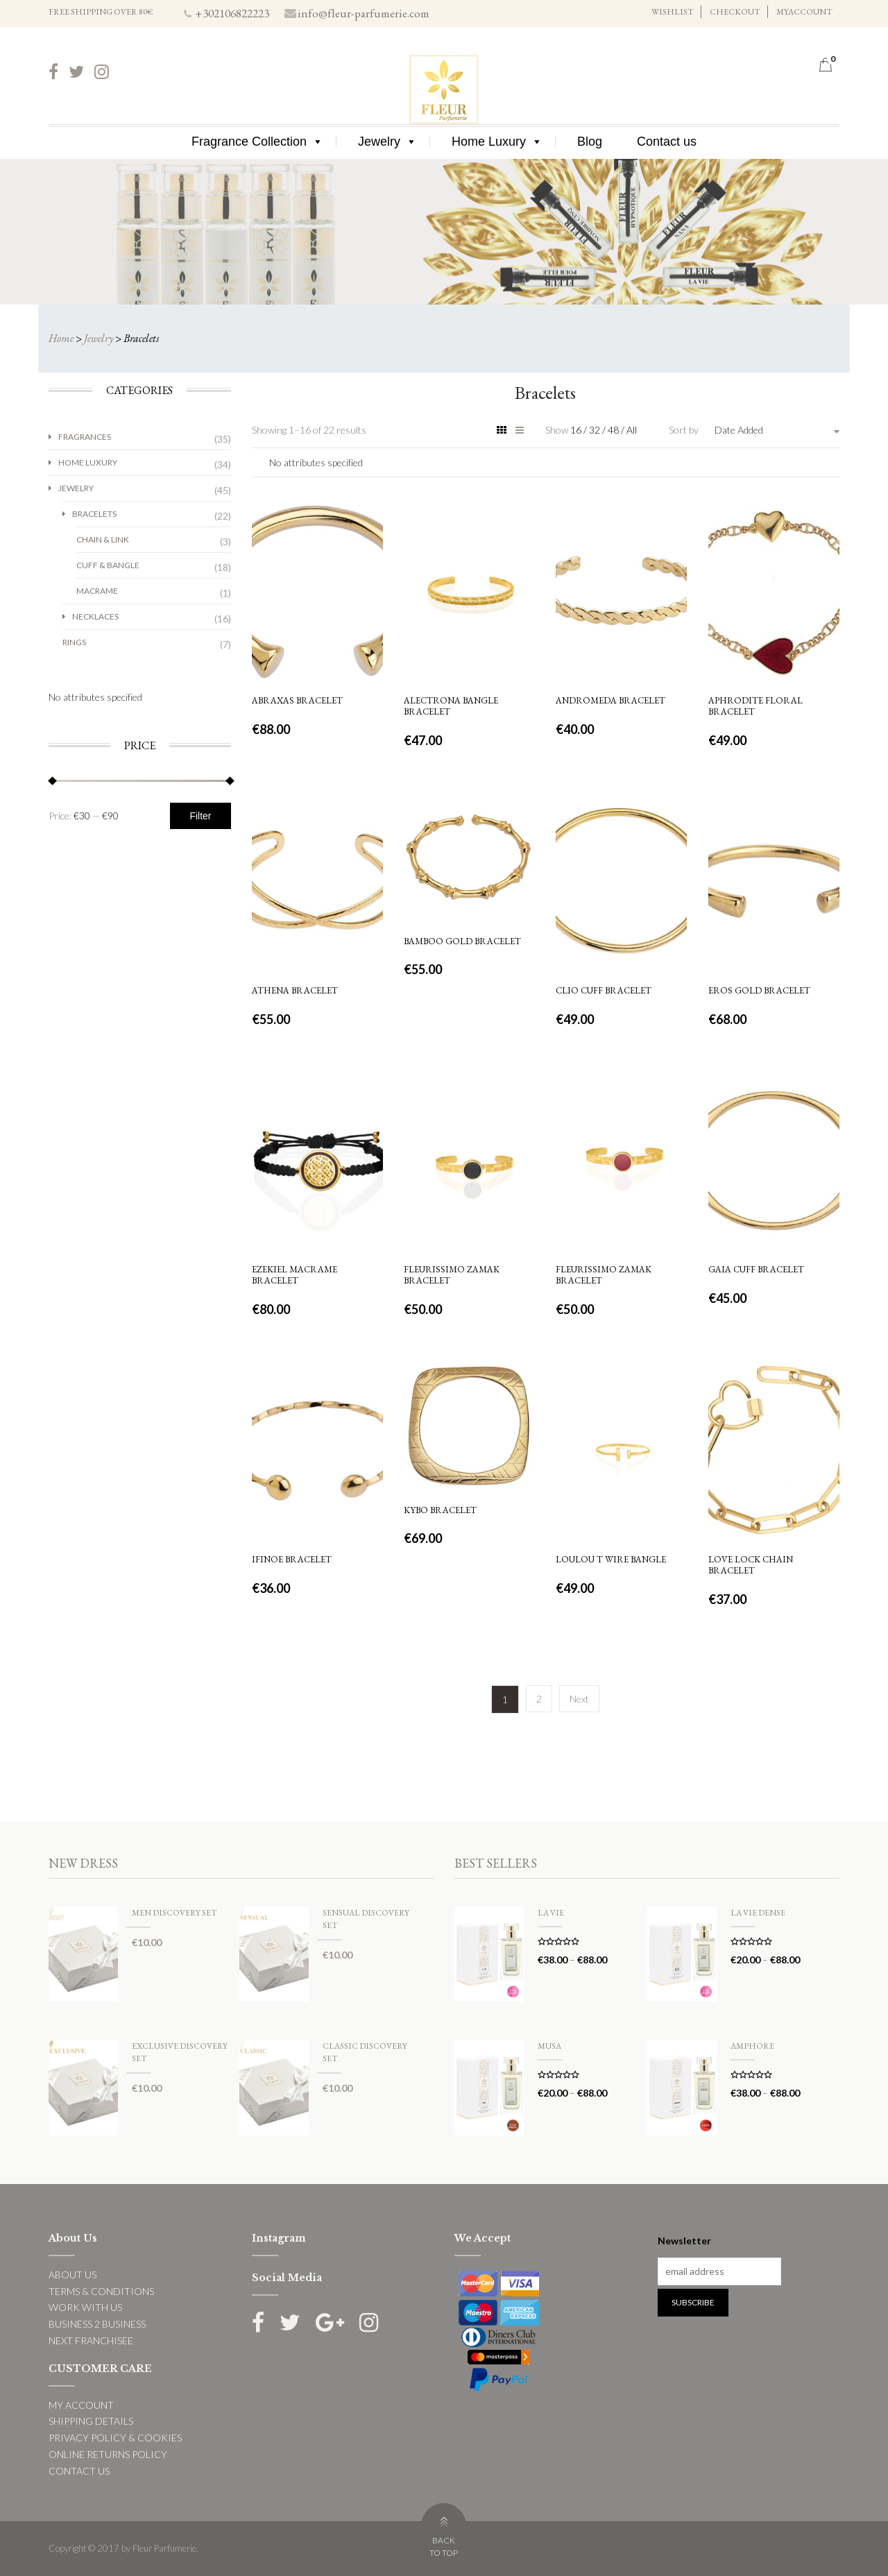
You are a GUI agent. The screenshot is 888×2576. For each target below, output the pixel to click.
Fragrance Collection (257, 141)
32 (595, 430)
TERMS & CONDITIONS (101, 2291)
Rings (74, 642)
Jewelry (387, 141)
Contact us (667, 141)
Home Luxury (497, 141)
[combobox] (777, 430)
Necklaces (95, 616)
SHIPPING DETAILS (91, 2421)
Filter (200, 815)
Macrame (97, 591)
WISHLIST (672, 11)
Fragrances (84, 437)
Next (579, 1699)
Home (61, 338)
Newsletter (684, 2240)
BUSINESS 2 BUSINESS (97, 2324)
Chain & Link (102, 539)
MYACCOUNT (804, 11)
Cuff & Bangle (107, 565)
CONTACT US (79, 2471)
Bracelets (94, 514)
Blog (589, 141)
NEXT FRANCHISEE (91, 2340)
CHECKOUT (735, 11)
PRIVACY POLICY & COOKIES (115, 2437)
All (631, 430)
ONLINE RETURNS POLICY (108, 2454)
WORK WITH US (85, 2307)
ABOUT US (72, 2274)
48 (614, 430)
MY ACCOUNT (81, 2405)
